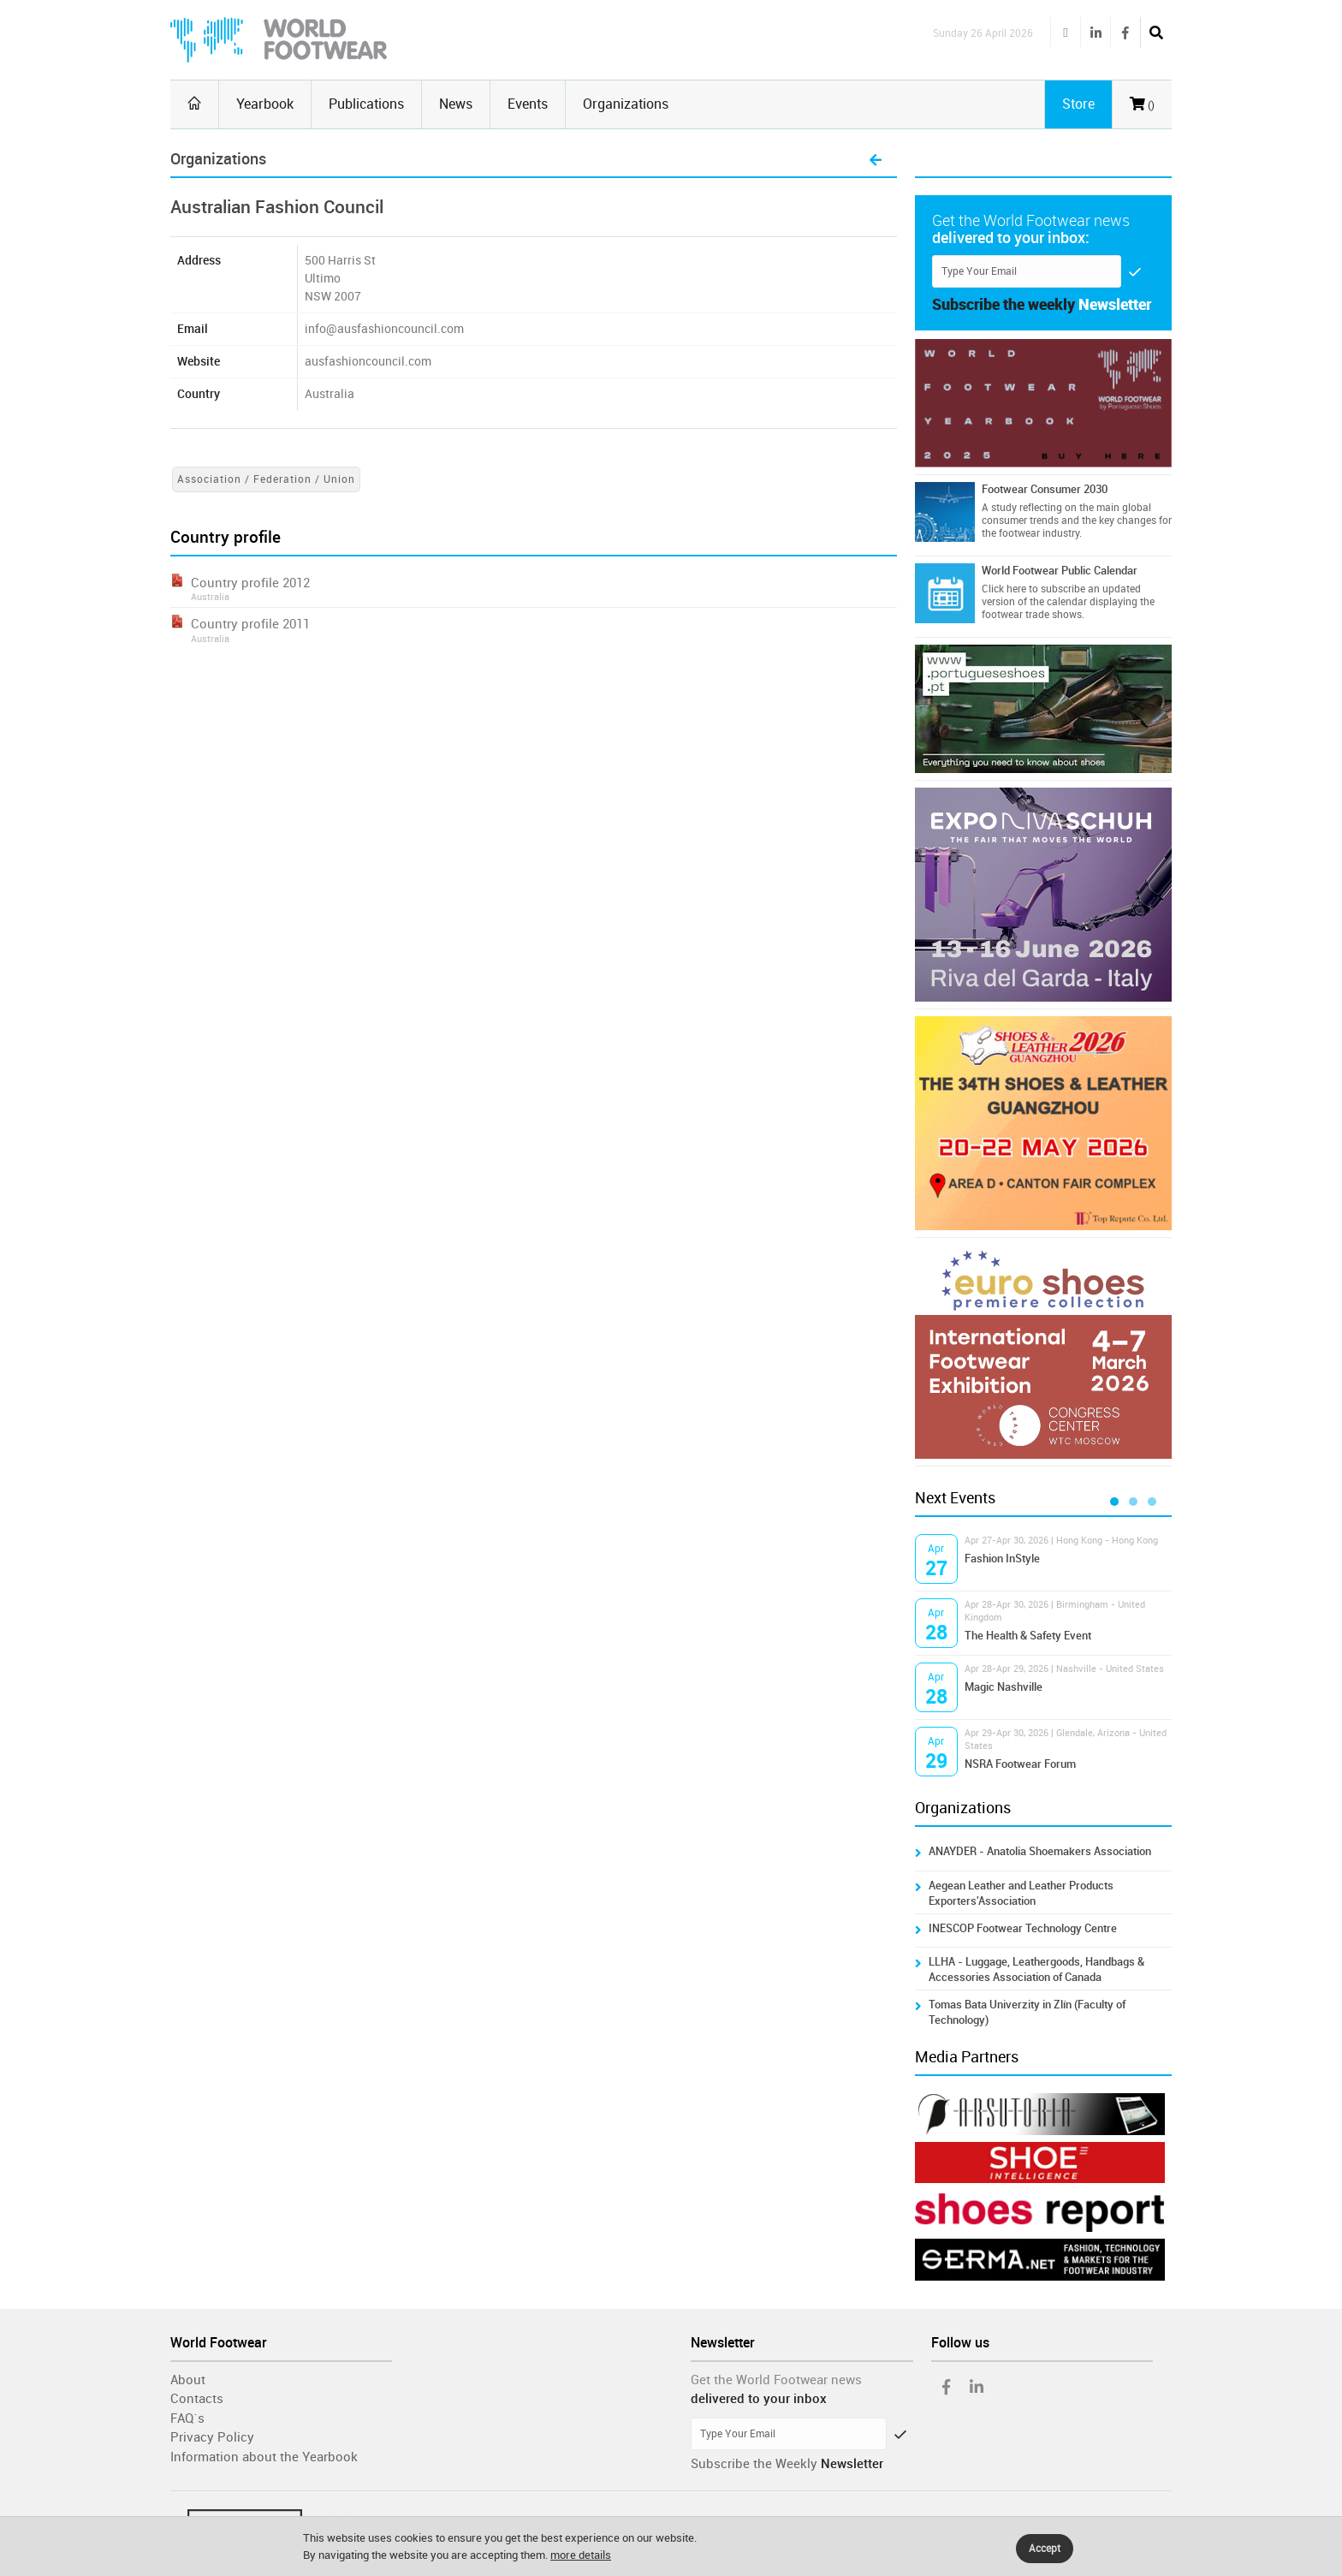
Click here (1004, 589)
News (455, 104)
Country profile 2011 (250, 624)
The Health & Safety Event (1028, 1635)
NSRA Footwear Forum (1020, 1764)
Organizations (625, 104)
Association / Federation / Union (266, 479)
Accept (1044, 2549)
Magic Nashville (1003, 1687)
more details (580, 2555)
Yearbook (265, 104)
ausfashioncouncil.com (370, 361)
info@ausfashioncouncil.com (384, 329)
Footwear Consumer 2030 (1044, 489)
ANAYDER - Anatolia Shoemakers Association (1040, 1851)
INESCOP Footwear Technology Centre (1023, 1928)
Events (528, 104)
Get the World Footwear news (776, 2380)
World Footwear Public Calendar (1059, 570)
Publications (366, 104)
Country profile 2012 (250, 583)
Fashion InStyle (1002, 1558)
